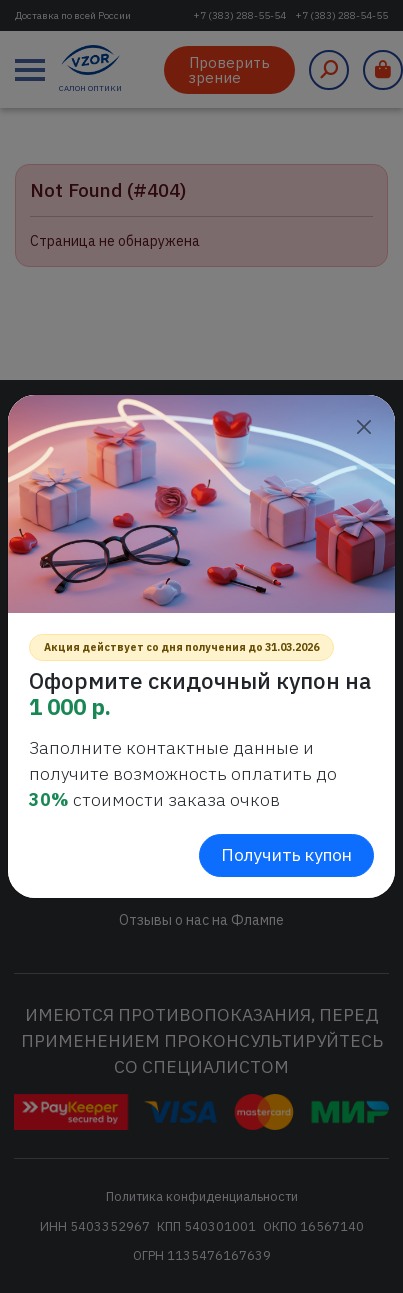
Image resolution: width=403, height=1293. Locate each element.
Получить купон (286, 854)
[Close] (363, 426)
